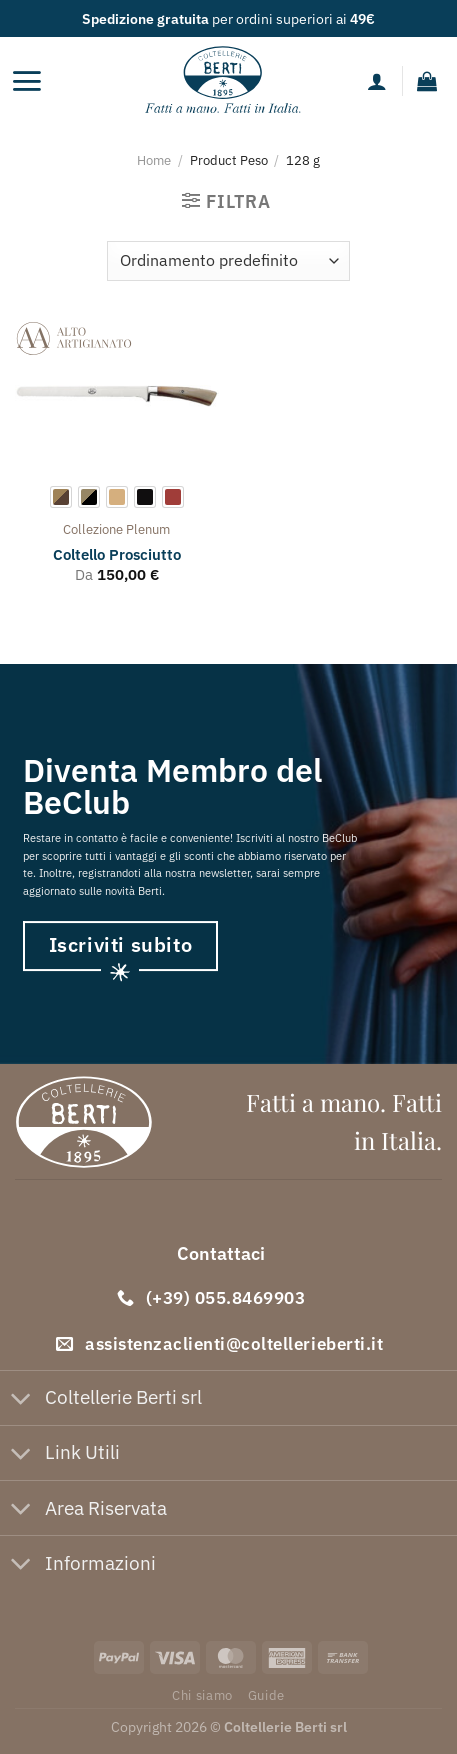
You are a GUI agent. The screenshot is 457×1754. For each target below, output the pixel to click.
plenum (148, 529)
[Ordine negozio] (228, 261)
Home (154, 160)
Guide (266, 1695)
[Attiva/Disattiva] (21, 1399)
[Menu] (26, 81)
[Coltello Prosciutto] (117, 396)
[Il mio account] (377, 81)
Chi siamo (202, 1695)
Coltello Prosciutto (117, 554)
